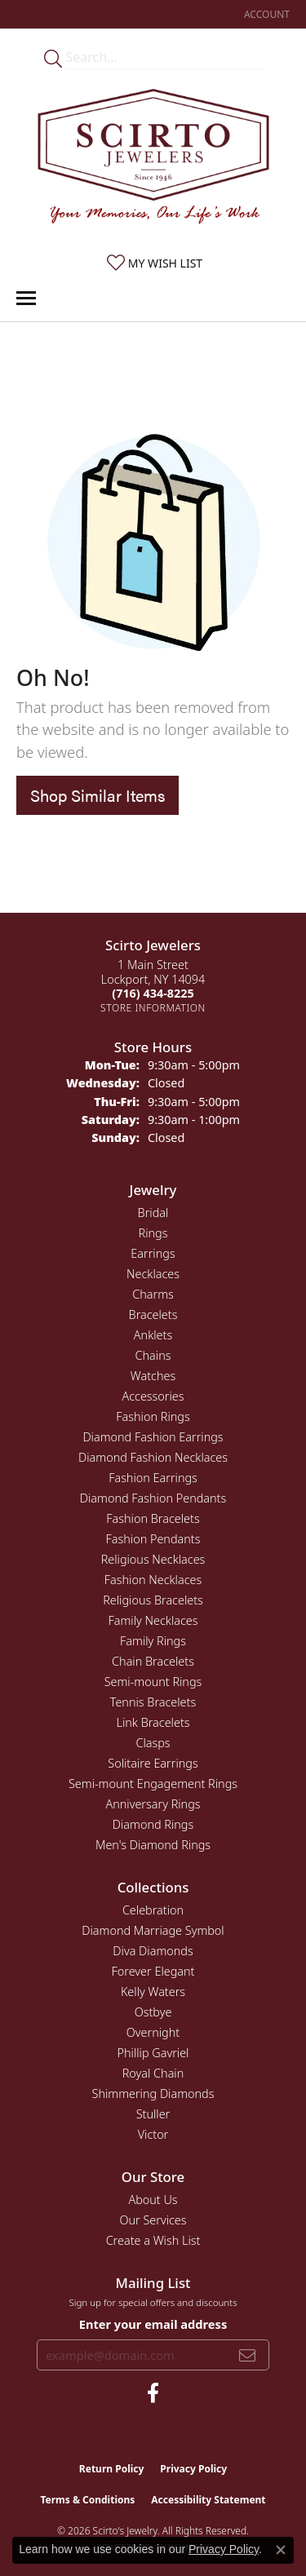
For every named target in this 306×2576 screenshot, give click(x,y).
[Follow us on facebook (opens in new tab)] (153, 2393)
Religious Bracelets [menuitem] (153, 1600)
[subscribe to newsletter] (247, 2355)
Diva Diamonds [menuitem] (153, 1951)
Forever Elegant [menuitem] (153, 1971)
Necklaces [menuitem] (153, 1273)
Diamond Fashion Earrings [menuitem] (152, 1437)
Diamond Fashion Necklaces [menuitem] (153, 1457)
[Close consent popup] (281, 2550)
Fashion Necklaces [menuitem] (153, 1579)
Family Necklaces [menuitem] (153, 1620)
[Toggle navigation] (26, 298)
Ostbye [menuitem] (153, 2012)
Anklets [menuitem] (153, 1335)
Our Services (152, 2220)
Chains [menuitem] (153, 1355)
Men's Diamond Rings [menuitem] (153, 1844)
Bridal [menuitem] (153, 1212)
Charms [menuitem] (153, 1294)
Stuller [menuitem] (153, 2114)
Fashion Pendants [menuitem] (153, 1539)
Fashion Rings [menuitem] (152, 1416)
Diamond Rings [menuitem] (153, 1824)
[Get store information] (153, 1008)
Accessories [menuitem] (153, 1396)
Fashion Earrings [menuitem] (153, 1477)
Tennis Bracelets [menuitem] (153, 1702)
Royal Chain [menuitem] (153, 2073)
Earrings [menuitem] (153, 1253)
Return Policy (111, 2469)
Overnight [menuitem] (153, 2032)
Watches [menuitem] (153, 1375)
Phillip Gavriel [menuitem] (153, 2052)
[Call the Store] (152, 993)
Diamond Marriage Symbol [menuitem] (153, 1930)
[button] (265, 14)
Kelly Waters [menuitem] (153, 1991)
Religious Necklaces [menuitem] (153, 1559)
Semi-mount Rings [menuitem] (153, 1681)
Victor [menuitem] (153, 2134)
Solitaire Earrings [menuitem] (152, 1763)
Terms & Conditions (87, 2500)
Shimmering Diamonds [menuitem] (153, 2093)
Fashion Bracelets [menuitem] (152, 1518)
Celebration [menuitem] (153, 1910)
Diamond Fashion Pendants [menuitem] (153, 1498)
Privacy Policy (193, 2469)
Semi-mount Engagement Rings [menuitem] (153, 1783)
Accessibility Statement (208, 2500)
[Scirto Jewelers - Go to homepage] (153, 159)
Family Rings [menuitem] (153, 1641)
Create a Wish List (153, 2240)
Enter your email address (153, 2324)
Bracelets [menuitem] (153, 1314)
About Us (152, 2199)
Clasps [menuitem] (152, 1743)
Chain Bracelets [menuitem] (153, 1661)
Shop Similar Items (97, 795)
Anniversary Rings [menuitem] (152, 1804)
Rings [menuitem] (153, 1233)
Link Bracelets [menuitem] (152, 1722)
